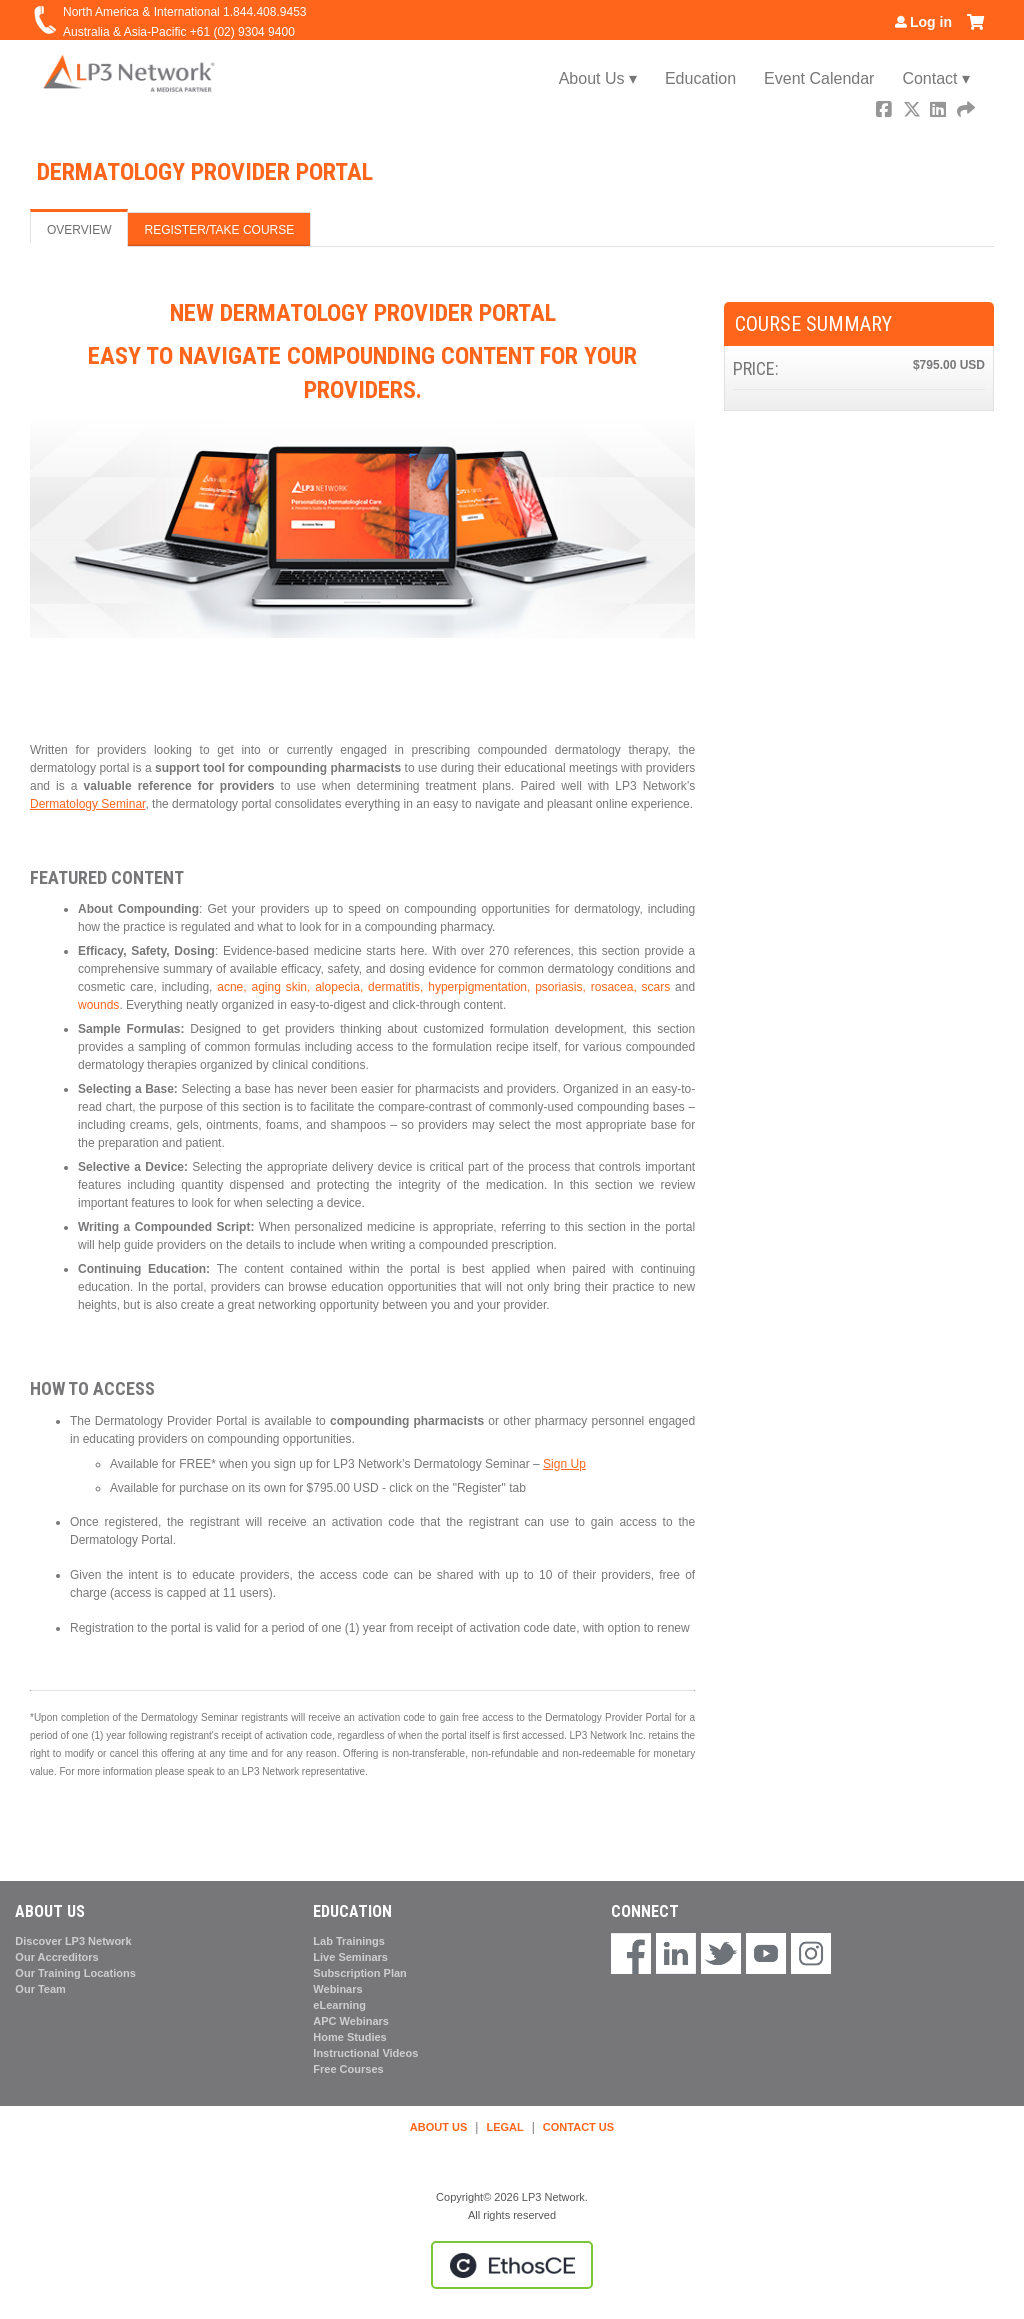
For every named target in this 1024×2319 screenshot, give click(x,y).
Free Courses (348, 2069)
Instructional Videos (365, 2053)
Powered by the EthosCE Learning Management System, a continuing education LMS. (512, 2265)
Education (700, 78)
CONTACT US (578, 2127)
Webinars (337, 1989)
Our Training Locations (75, 1973)
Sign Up (564, 1464)
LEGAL (504, 2127)
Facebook (886, 111)
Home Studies (349, 2037)
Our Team (40, 1989)
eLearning (339, 2005)
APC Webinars (351, 2021)
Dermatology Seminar (87, 804)
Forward (967, 111)
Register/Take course (219, 230)
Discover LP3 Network (73, 1941)
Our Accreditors (56, 1957)
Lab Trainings (349, 1941)
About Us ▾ (598, 78)
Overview (79, 230)
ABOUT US (438, 2127)
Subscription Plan (360, 1973)
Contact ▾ (936, 78)
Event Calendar (819, 78)
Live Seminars (350, 1957)
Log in (931, 22)
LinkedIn (940, 111)
